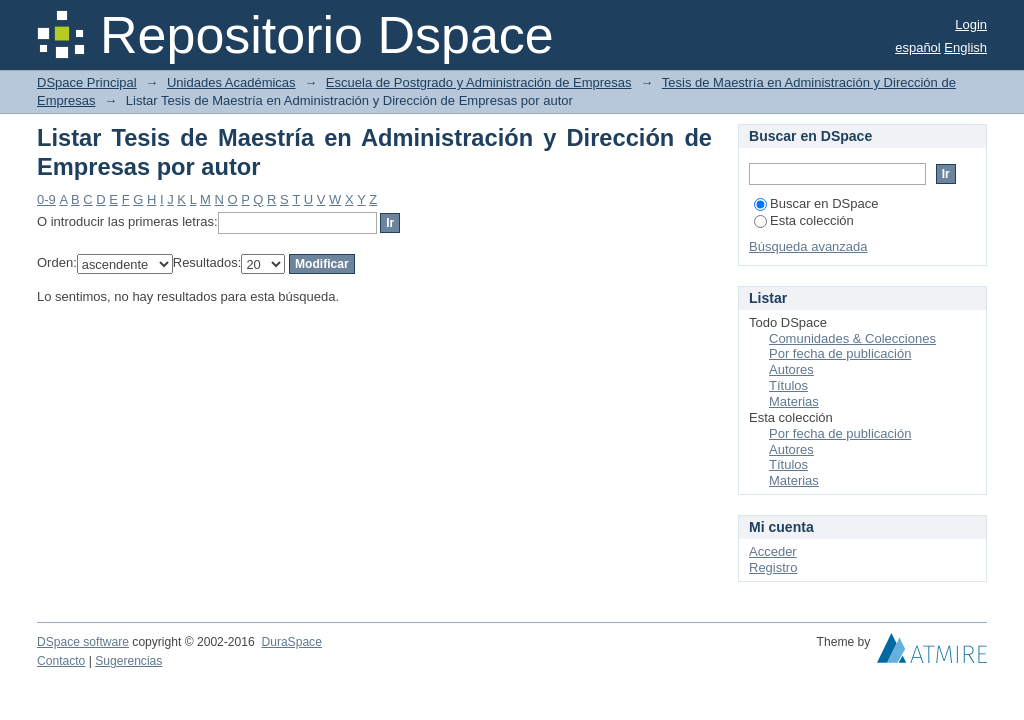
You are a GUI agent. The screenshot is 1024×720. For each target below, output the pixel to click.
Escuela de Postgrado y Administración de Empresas (479, 82)
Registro (773, 567)
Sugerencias (128, 661)
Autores (791, 369)
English (965, 47)
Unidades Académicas (231, 82)
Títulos (788, 385)
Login (971, 24)
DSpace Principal (87, 82)
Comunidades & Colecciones (852, 338)
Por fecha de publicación (840, 353)
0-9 (46, 199)
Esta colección (804, 220)
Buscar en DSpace (816, 203)
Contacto (61, 661)
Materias (794, 401)
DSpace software (83, 642)
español (918, 47)
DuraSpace (291, 642)
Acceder (773, 551)
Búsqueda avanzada (808, 246)
